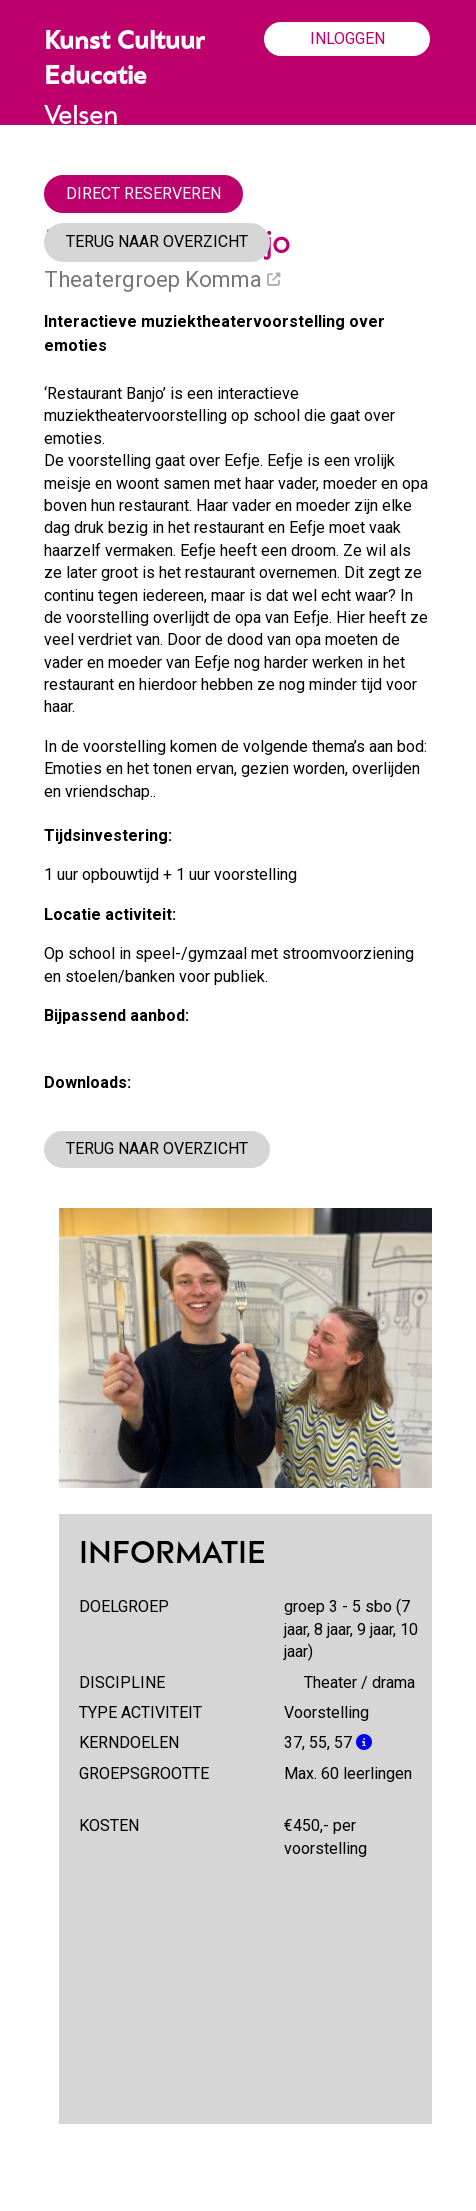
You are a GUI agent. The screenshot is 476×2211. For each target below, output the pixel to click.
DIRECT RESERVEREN (143, 193)
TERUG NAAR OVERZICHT (157, 241)
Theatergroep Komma (162, 279)
